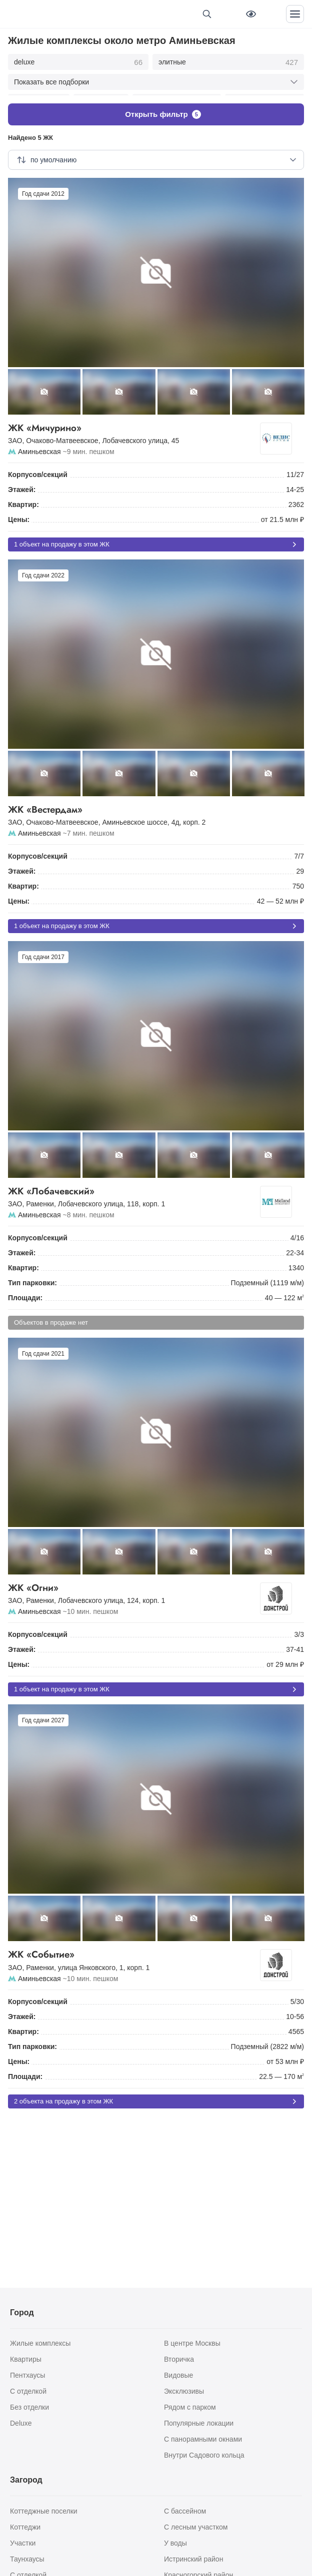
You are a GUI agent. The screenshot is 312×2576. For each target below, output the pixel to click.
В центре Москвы (192, 2343)
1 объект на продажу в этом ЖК (156, 539)
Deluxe (21, 2423)
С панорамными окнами (203, 2439)
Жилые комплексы (40, 2343)
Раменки (40, 1198)
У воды (175, 2543)
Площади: (25, 1292)
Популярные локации (199, 2423)
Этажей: (22, 484)
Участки (23, 2543)
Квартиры (26, 2359)
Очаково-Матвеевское (62, 435)
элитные (228, 62)
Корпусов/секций (38, 469)
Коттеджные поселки (44, 2511)
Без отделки (29, 2407)
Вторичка (179, 2359)
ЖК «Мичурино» (138, 423)
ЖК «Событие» (138, 1949)
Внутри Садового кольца (204, 2455)
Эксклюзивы (184, 2391)
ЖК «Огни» (138, 1582)
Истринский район (193, 2559)
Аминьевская (39, 446)
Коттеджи (25, 2527)
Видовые (178, 2375)
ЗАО (15, 435)
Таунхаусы (27, 2559)
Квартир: (23, 499)
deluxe (78, 62)
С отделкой (28, 2391)
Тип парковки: (32, 1277)
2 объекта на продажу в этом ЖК (156, 2096)
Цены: (19, 514)
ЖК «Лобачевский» (138, 1186)
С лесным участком (196, 2527)
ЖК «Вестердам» (156, 804)
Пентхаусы (27, 2375)
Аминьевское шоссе (134, 817)
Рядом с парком (190, 2407)
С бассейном (185, 2511)
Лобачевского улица (135, 435)
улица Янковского (87, 1962)
